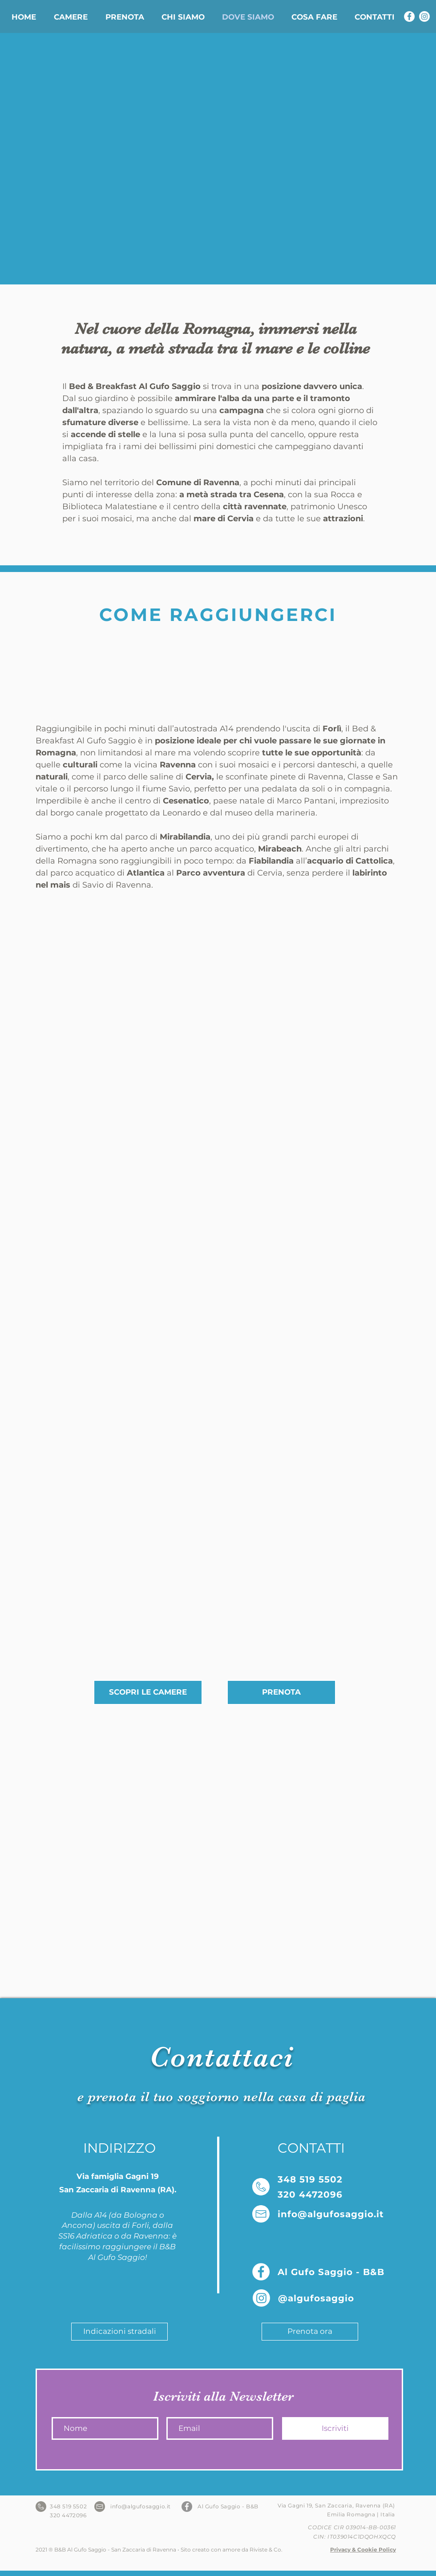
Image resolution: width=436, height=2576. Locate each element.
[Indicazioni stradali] (119, 2332)
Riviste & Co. (266, 2549)
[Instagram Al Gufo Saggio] (424, 16)
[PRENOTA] (281, 1692)
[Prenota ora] (310, 2332)
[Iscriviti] (335, 2428)
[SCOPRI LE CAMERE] (147, 1692)
